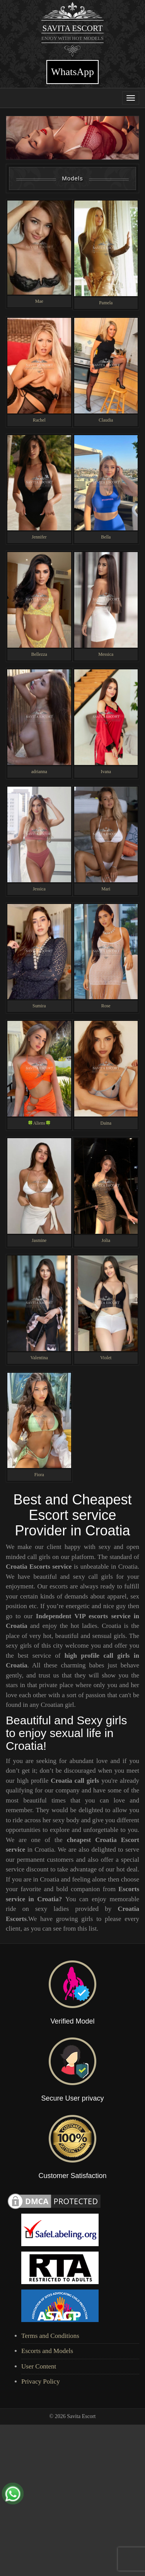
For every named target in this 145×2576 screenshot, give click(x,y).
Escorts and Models (47, 2354)
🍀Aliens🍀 (39, 1126)
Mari (105, 892)
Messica (105, 657)
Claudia (106, 423)
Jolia (106, 1243)
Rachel (39, 423)
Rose (106, 1009)
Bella (106, 540)
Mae (39, 304)
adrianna (39, 774)
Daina (106, 1126)
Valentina (39, 1360)
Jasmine (39, 1243)
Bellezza (39, 657)
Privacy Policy (40, 2384)
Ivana (106, 774)
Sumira (39, 1009)
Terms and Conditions (50, 2339)
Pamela (106, 306)
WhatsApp (72, 71)
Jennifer (39, 540)
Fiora (39, 1478)
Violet (105, 1360)
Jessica (39, 892)
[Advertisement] (72, 2500)
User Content (38, 2369)
